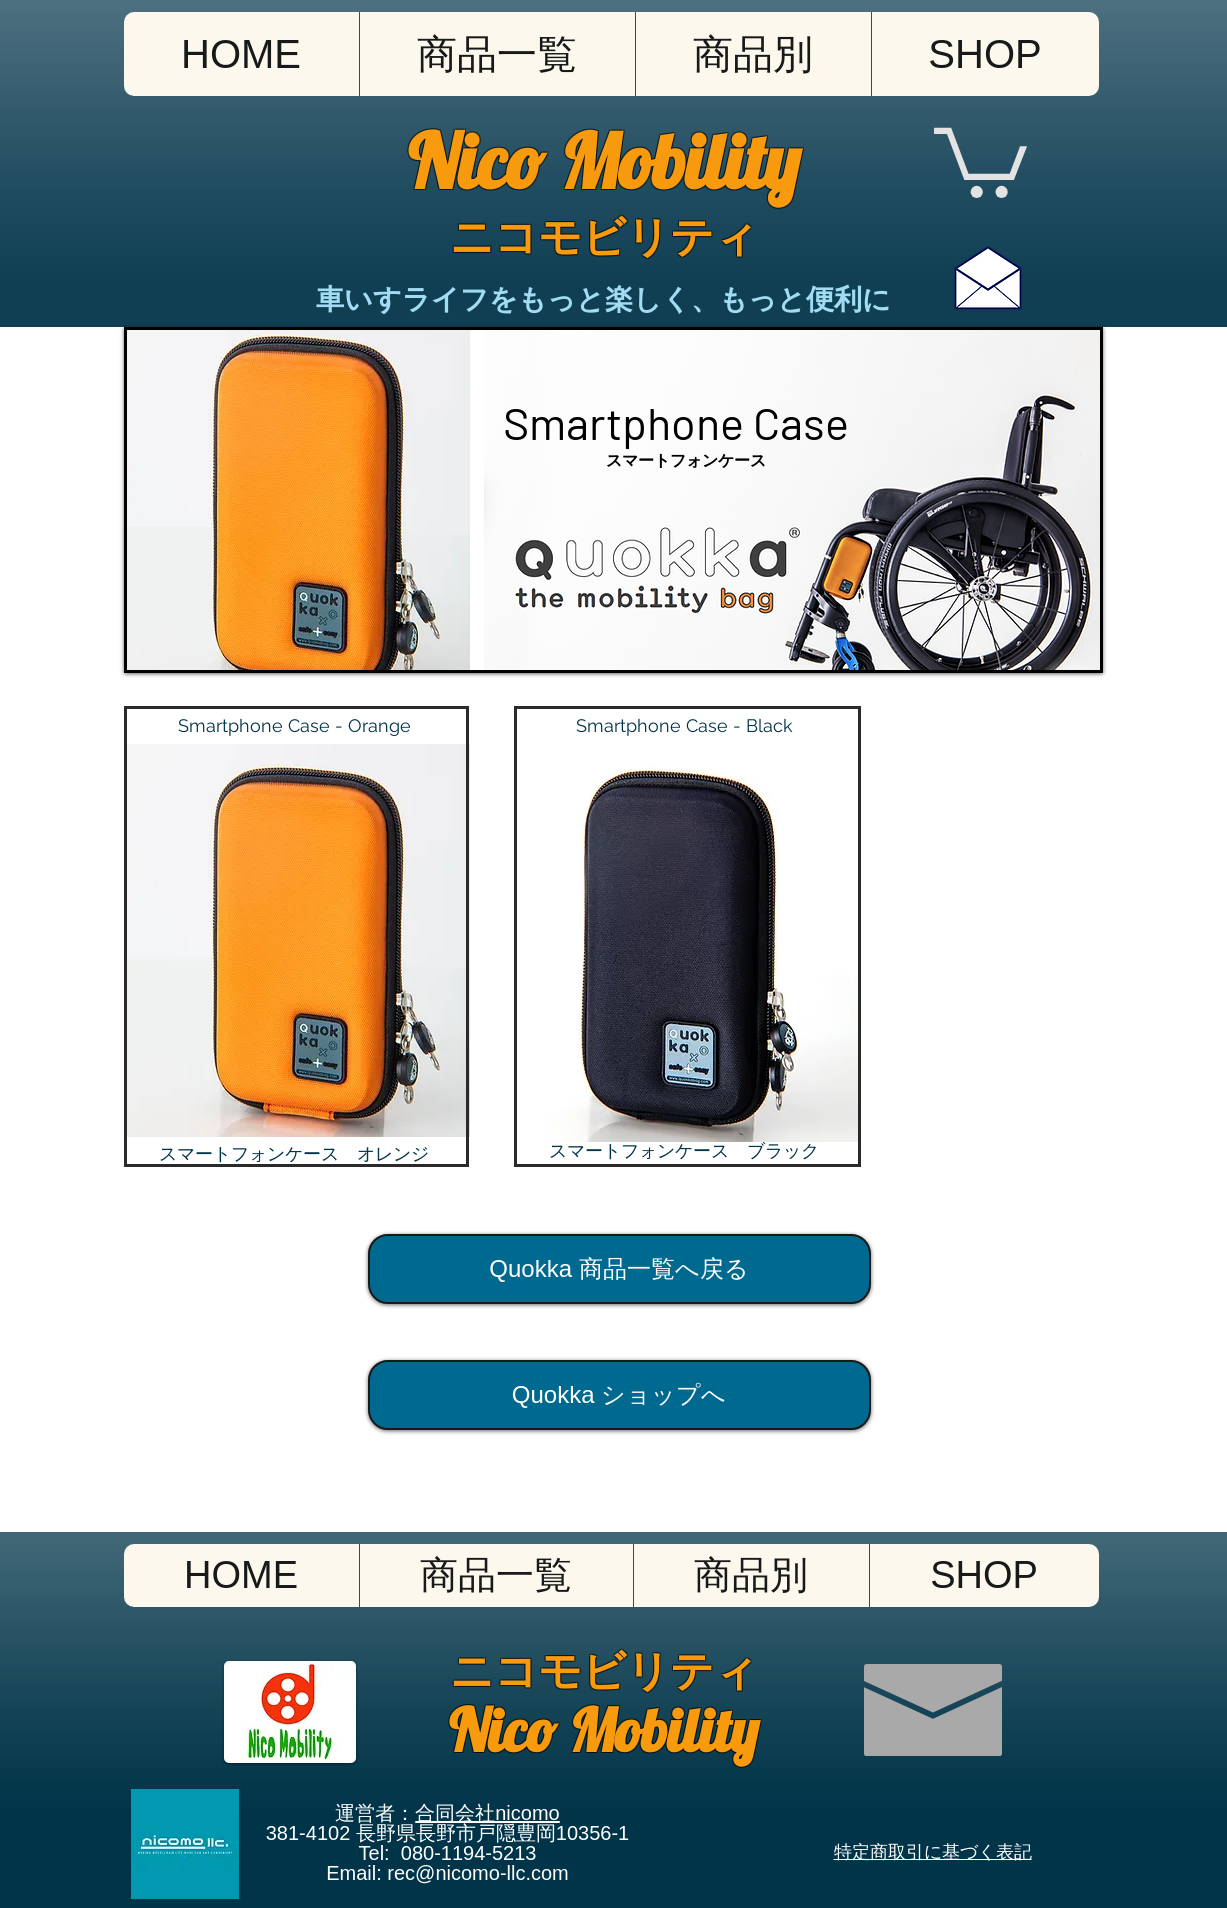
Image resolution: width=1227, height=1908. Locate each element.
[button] (753, 54)
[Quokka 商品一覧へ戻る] (619, 1269)
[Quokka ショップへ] (619, 1395)
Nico (484, 161)
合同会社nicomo (487, 1813)
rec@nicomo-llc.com (477, 1873)
